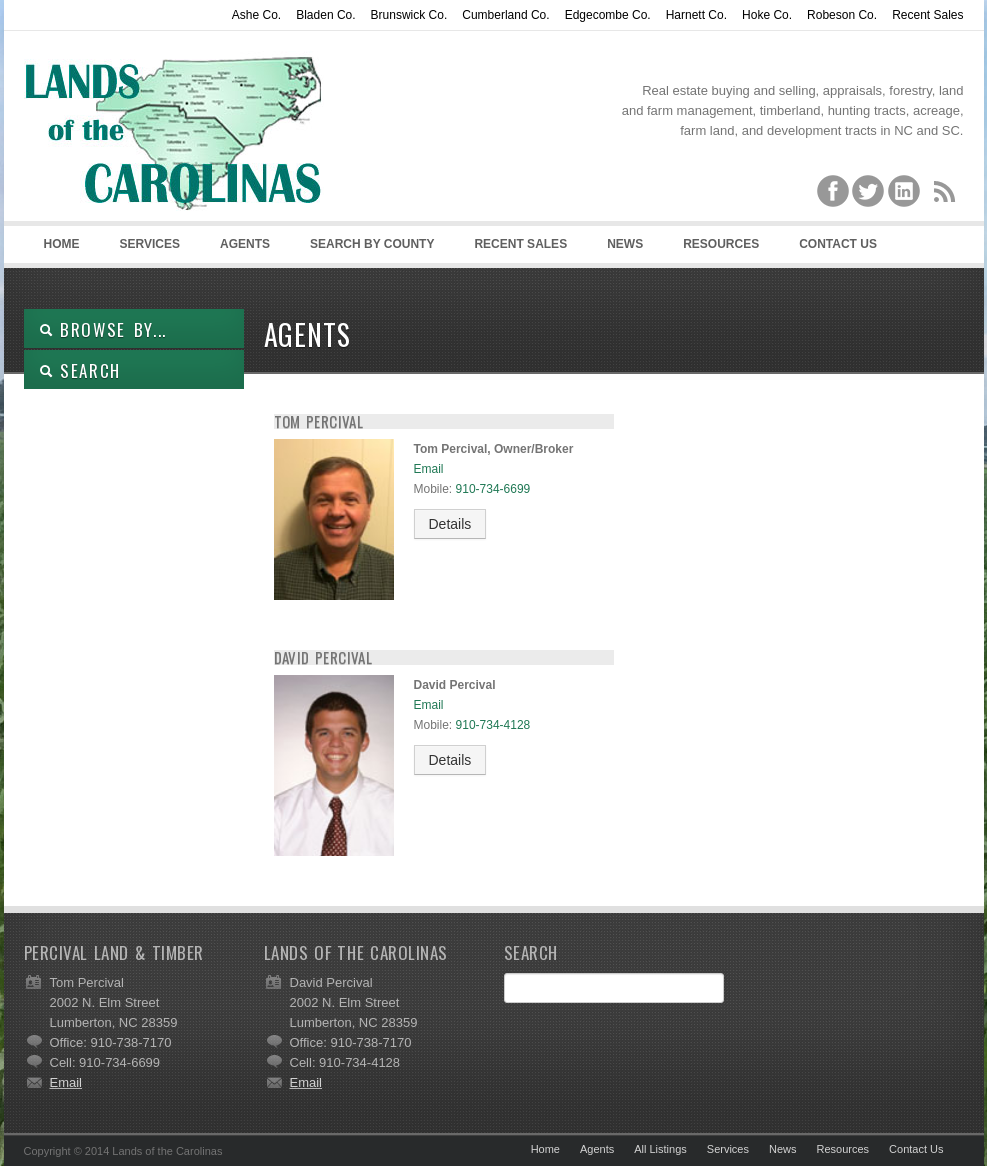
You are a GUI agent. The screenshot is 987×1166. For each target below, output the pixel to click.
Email (429, 469)
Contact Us (838, 244)
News (625, 244)
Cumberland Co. (505, 15)
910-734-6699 (493, 489)
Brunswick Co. (409, 15)
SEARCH (80, 370)
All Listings (660, 1149)
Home (62, 244)
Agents (245, 244)
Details (450, 524)
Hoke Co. (767, 15)
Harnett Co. (696, 15)
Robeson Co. (842, 15)
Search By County (372, 244)
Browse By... (103, 329)
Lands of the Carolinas (174, 131)
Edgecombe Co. (608, 15)
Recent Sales (927, 15)
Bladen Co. (325, 15)
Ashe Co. (256, 15)
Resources (721, 244)
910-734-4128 (493, 725)
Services (150, 244)
